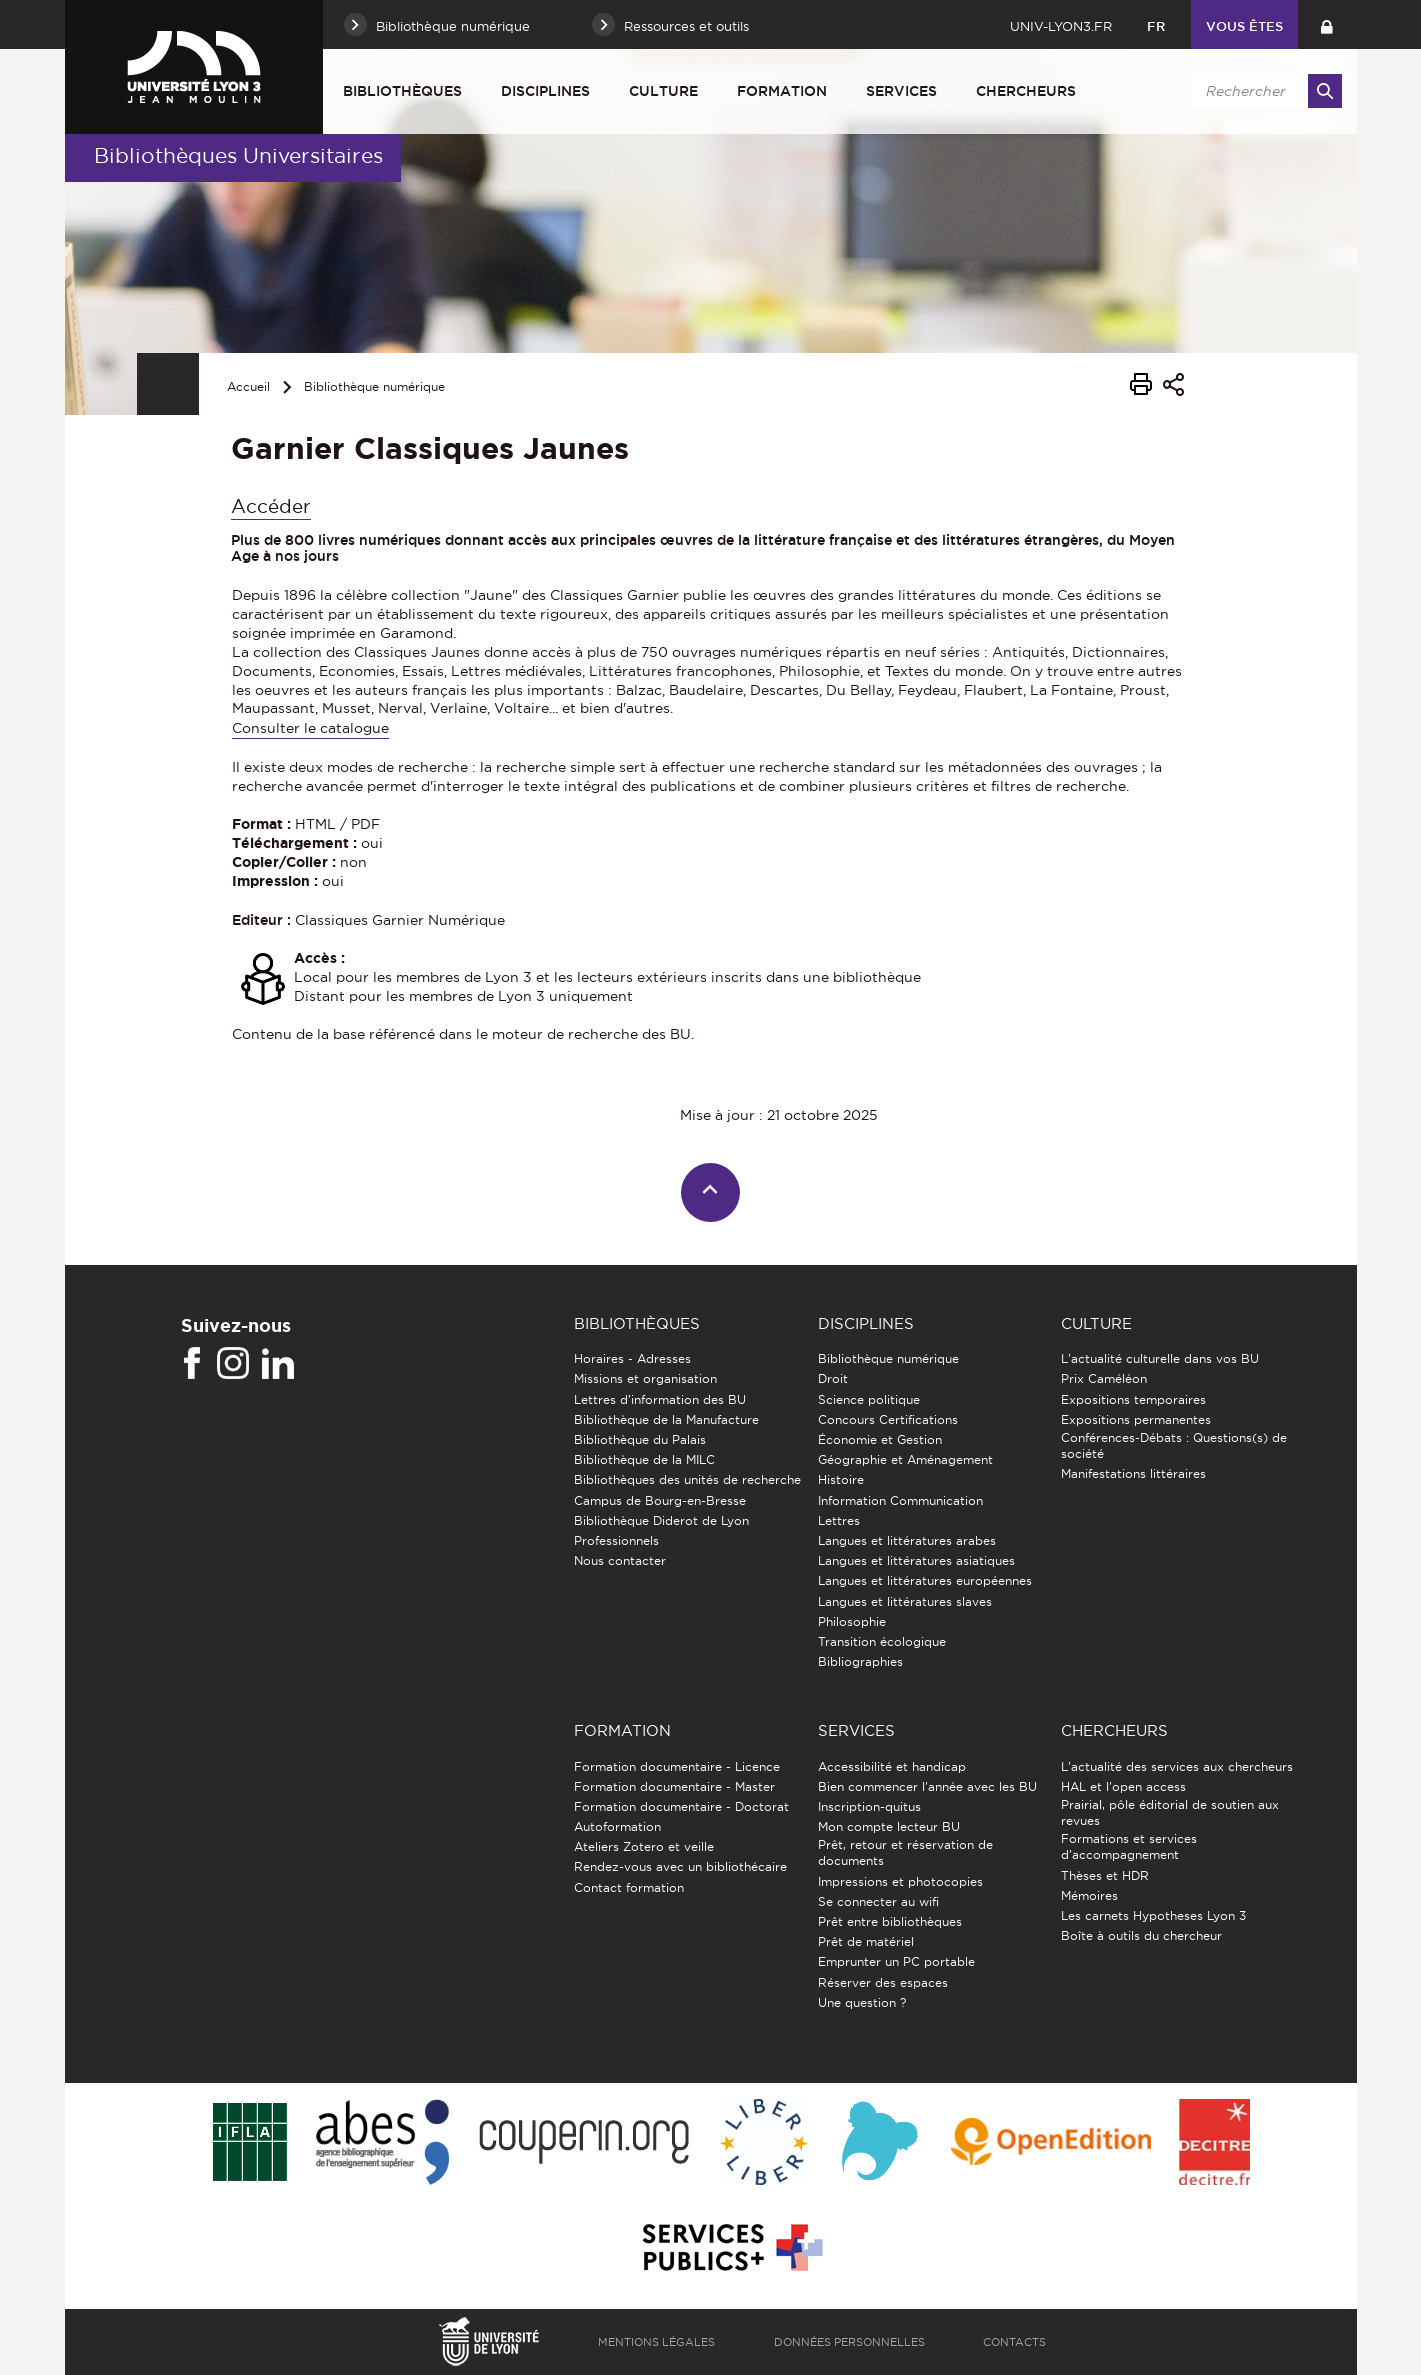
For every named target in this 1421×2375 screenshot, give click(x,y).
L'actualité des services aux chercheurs (1177, 1766)
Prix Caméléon (1104, 1378)
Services (901, 91)
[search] (1264, 91)
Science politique (869, 1399)
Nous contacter (620, 1560)
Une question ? (862, 2002)
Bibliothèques (402, 91)
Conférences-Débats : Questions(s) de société (1174, 1445)
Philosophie (852, 1621)
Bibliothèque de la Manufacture (666, 1419)
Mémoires (1089, 1895)
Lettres (839, 1520)
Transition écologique (882, 1641)
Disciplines (545, 91)
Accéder (271, 506)
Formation (782, 91)
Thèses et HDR (1105, 1875)
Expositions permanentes (1136, 1419)
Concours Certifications (888, 1419)
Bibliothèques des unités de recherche (687, 1479)
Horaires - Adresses (632, 1358)
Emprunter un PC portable (896, 1961)
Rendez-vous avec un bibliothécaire (680, 1866)
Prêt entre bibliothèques (890, 1921)
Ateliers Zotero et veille (644, 1846)
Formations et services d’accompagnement (1129, 1846)
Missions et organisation (645, 1378)
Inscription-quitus (869, 1806)
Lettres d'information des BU (660, 1399)
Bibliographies (860, 1661)
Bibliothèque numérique (374, 386)
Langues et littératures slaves (905, 1601)
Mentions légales (656, 2342)
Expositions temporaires (1133, 1399)
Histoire (841, 1479)
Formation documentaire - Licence (677, 1766)
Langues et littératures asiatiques (916, 1560)
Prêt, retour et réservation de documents (905, 1852)
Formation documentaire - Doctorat (681, 1806)
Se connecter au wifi (878, 1901)
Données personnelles (849, 2342)
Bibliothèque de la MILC (644, 1459)
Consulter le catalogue (310, 728)
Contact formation (629, 1887)
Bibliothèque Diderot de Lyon (661, 1520)
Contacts (1014, 2342)
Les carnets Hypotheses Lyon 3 (1153, 1915)
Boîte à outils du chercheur (1141, 1935)
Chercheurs (1026, 91)
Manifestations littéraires (1133, 1473)
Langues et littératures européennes (925, 1580)
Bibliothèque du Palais (640, 1439)
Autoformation (617, 1826)
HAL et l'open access (1123, 1786)
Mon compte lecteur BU (889, 1826)
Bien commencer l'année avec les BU (927, 1786)
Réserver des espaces (883, 1982)
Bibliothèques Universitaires (238, 155)
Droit (833, 1378)
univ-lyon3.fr (1061, 26)
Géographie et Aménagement (905, 1459)
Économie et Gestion (880, 1439)
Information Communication (900, 1500)
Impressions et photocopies (900, 1881)
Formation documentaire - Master (674, 1786)
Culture (663, 91)
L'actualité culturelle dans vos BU (1160, 1358)
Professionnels (616, 1540)
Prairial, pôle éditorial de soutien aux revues (1170, 1812)
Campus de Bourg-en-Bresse (660, 1500)
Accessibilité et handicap (892, 1766)
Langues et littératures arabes (907, 1540)
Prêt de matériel (866, 1941)
